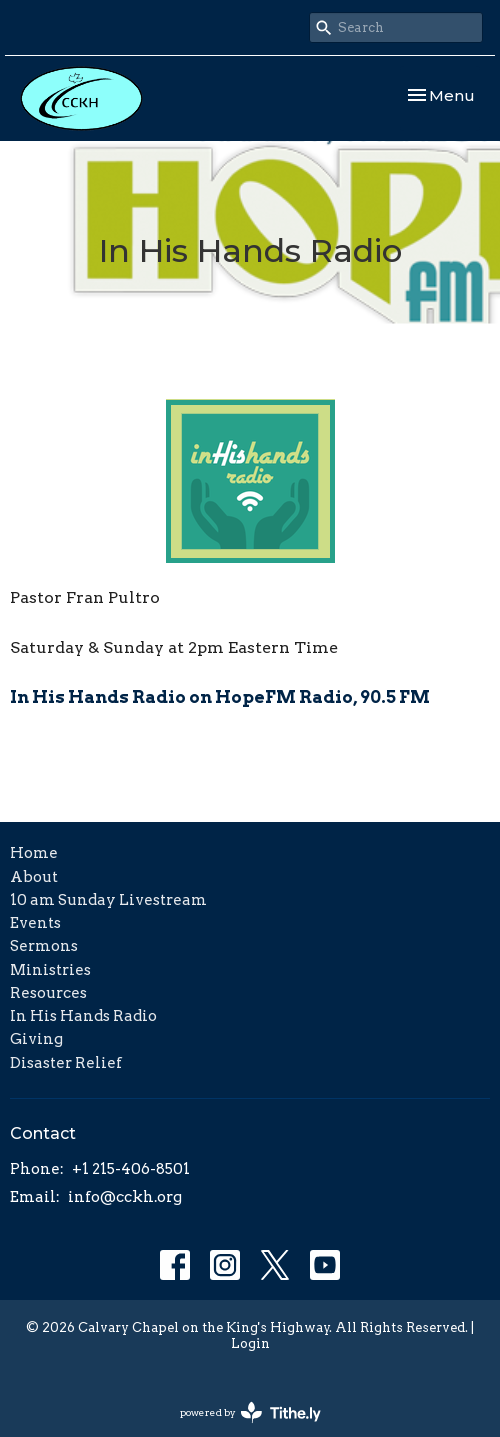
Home (34, 853)
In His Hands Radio (83, 1016)
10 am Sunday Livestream (108, 900)
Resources (48, 993)
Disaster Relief (66, 1063)
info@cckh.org (125, 1197)
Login (250, 1343)
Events (35, 923)
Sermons (44, 946)
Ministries (50, 970)
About (34, 877)
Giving (36, 1039)
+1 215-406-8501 (131, 1169)
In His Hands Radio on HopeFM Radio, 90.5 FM (220, 697)
